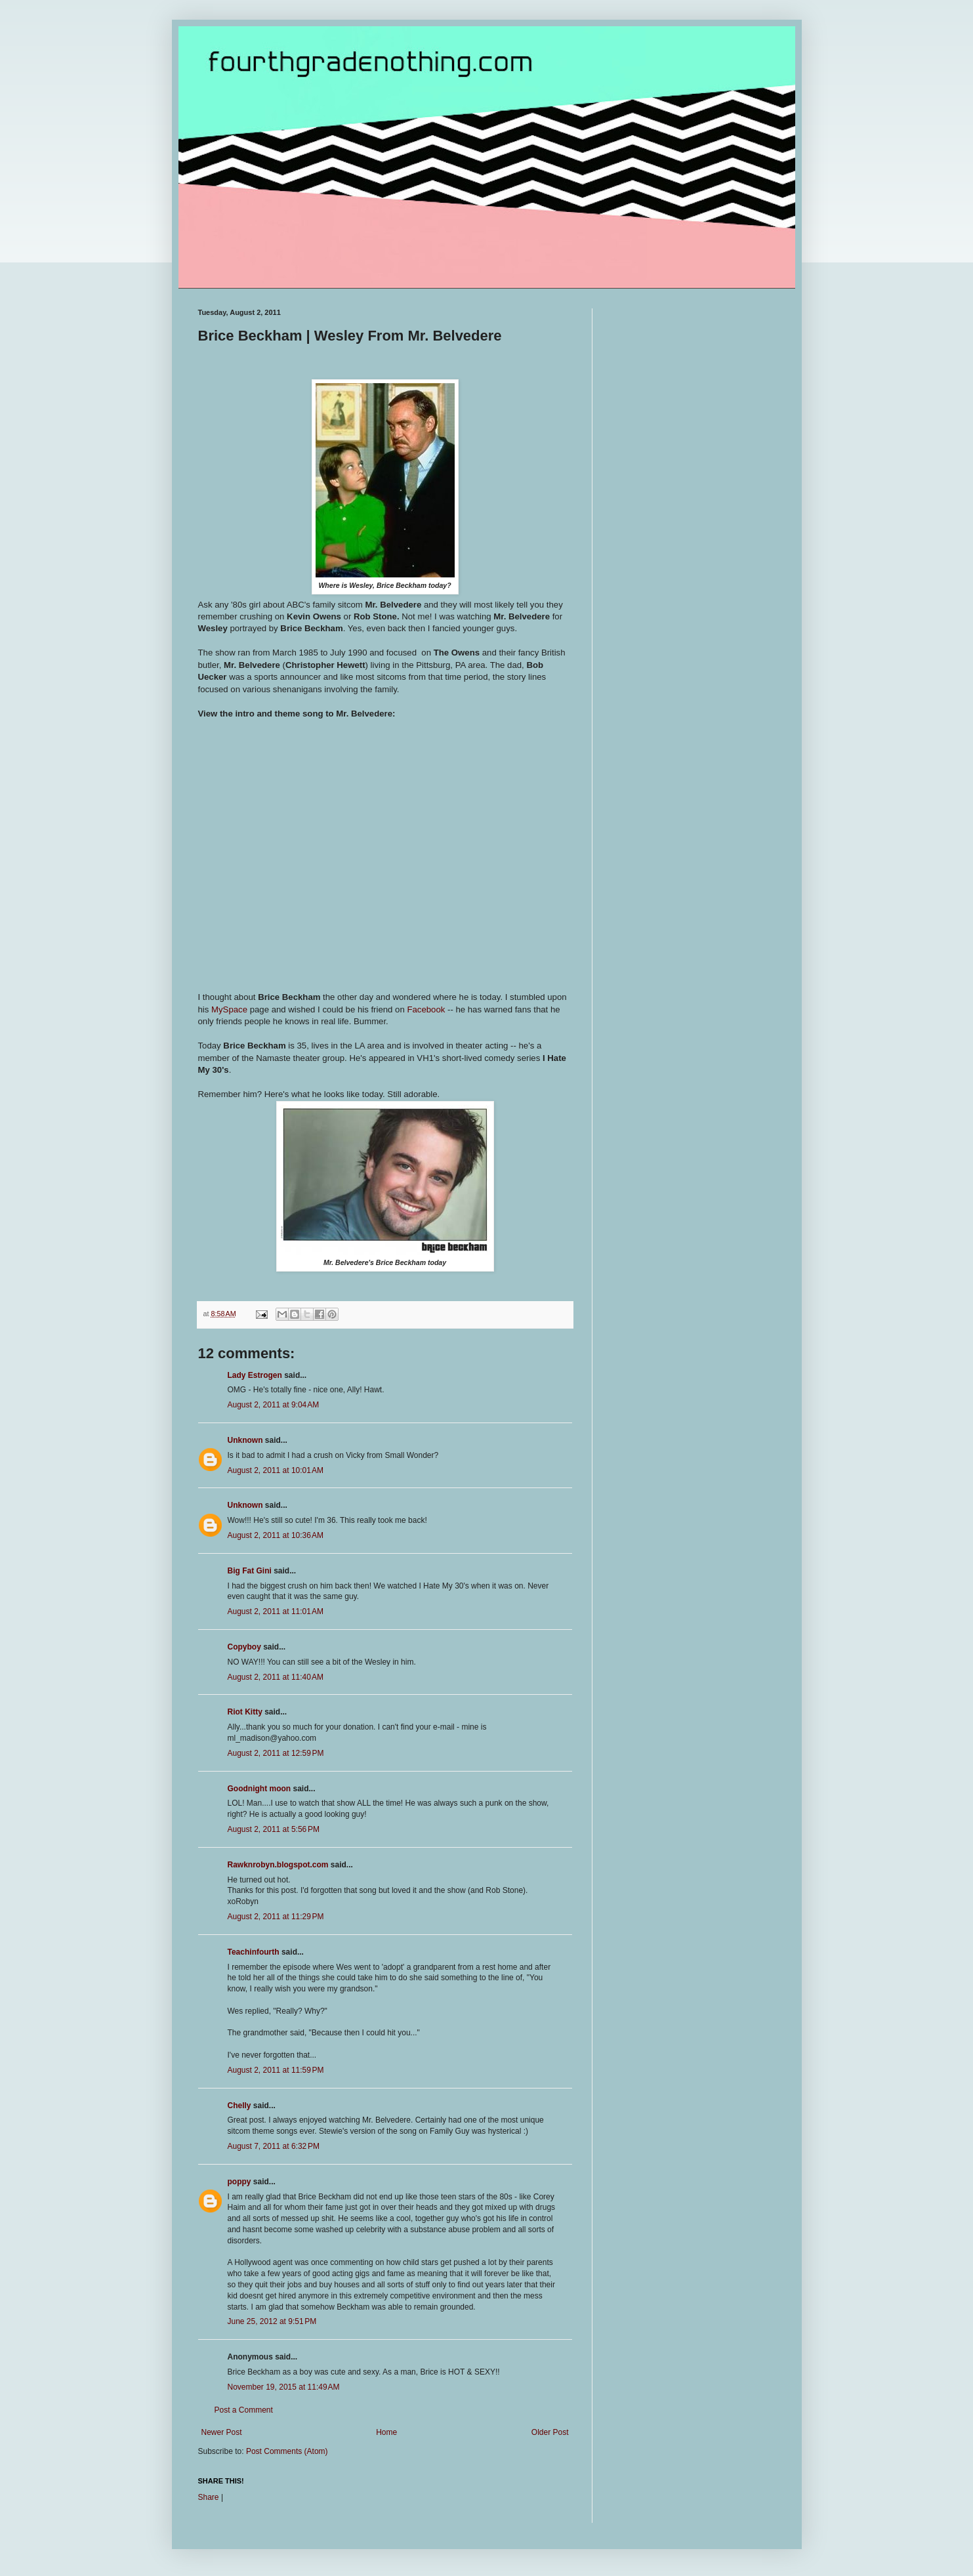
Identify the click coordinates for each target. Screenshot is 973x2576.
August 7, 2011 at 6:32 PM (274, 2146)
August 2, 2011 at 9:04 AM (274, 1404)
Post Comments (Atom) (287, 2451)
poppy (239, 2181)
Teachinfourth (253, 1952)
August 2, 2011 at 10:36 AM (275, 1535)
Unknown (245, 1440)
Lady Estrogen (255, 1375)
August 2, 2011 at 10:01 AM (275, 1470)
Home (386, 2432)
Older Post (550, 2432)
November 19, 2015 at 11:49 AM (284, 2387)
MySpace (230, 1009)
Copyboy (244, 1647)
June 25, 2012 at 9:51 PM (272, 2321)
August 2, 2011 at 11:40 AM (275, 1677)
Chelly (239, 2105)
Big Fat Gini (250, 1570)
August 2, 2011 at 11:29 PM (276, 1916)
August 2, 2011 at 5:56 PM (274, 1829)
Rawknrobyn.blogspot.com (278, 1864)
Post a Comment (244, 2410)
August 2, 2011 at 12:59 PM (276, 1753)
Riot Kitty (245, 1711)
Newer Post (221, 2432)
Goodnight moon (259, 1788)
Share (208, 2497)
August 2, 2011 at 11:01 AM (275, 1611)
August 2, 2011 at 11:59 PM (276, 2070)
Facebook (426, 1009)
